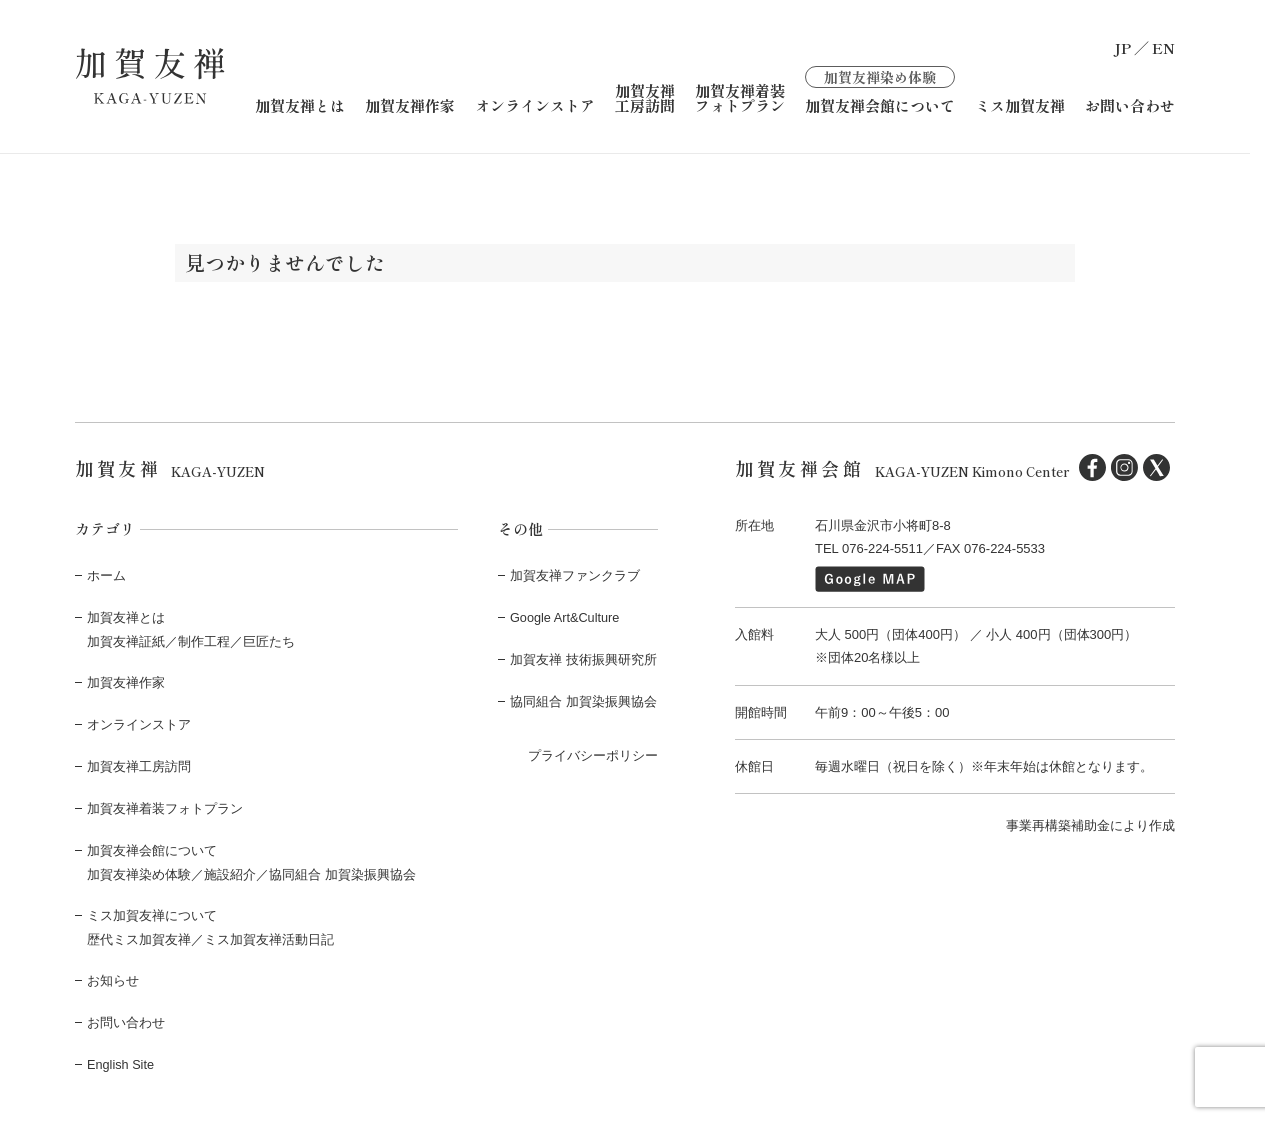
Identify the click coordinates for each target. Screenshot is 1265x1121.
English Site (121, 1058)
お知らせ (113, 976)
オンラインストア (535, 104)
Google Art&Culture (566, 616)
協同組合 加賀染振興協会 (583, 699)
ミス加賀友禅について (152, 911)
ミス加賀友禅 (1020, 104)
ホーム (106, 574)
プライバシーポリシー (593, 752)
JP (1122, 47)
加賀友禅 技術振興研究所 (583, 657)
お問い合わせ (1130, 104)
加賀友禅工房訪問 (645, 97)
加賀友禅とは (300, 104)
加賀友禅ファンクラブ (575, 574)
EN (1163, 47)
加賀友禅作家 (410, 104)
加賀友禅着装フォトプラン (740, 97)
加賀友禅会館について (880, 88)
